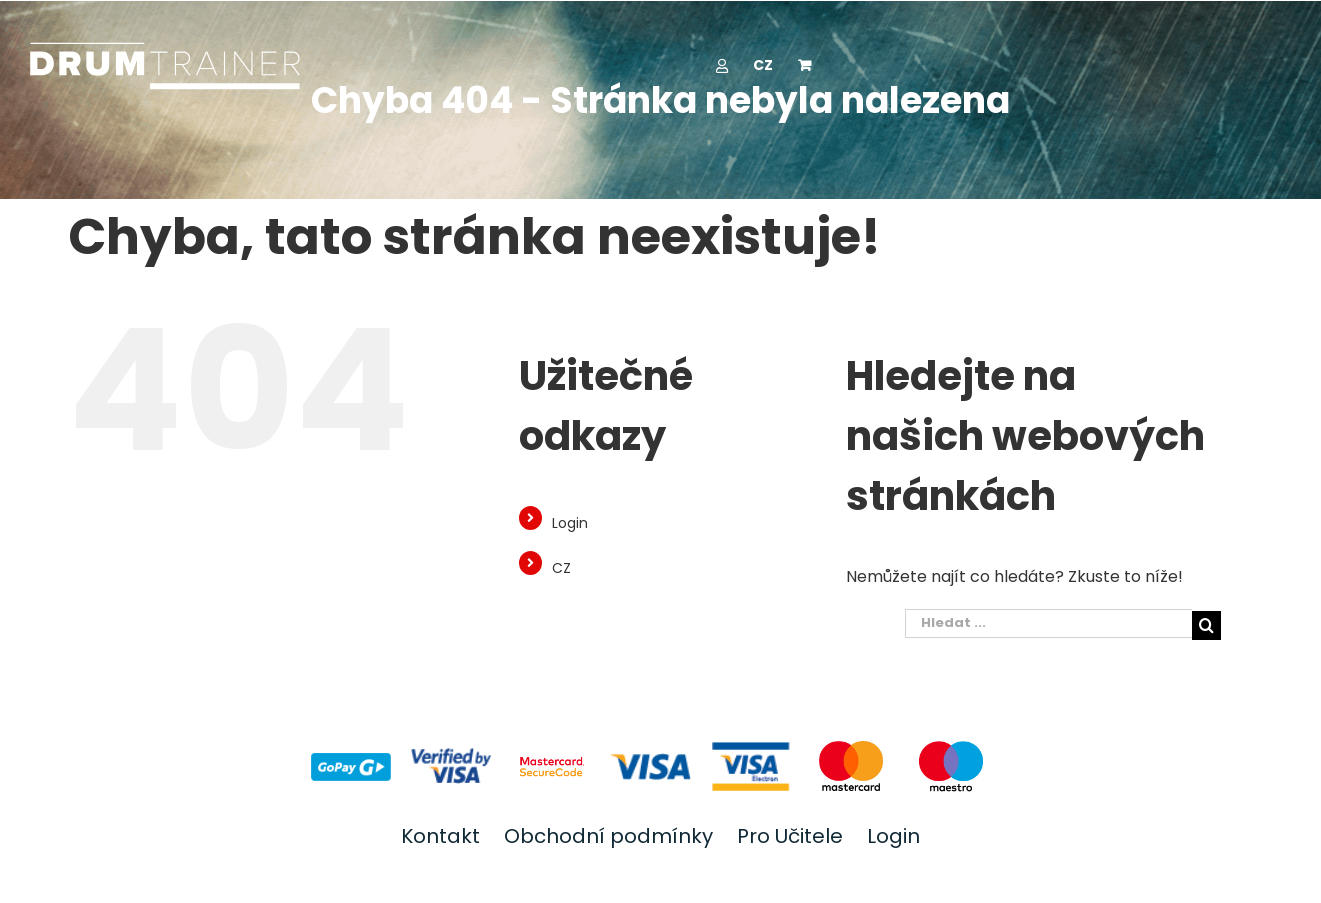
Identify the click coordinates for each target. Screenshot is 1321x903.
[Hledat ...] (1048, 623)
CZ (561, 568)
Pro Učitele (790, 836)
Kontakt (440, 836)
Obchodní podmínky (608, 836)
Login (570, 523)
